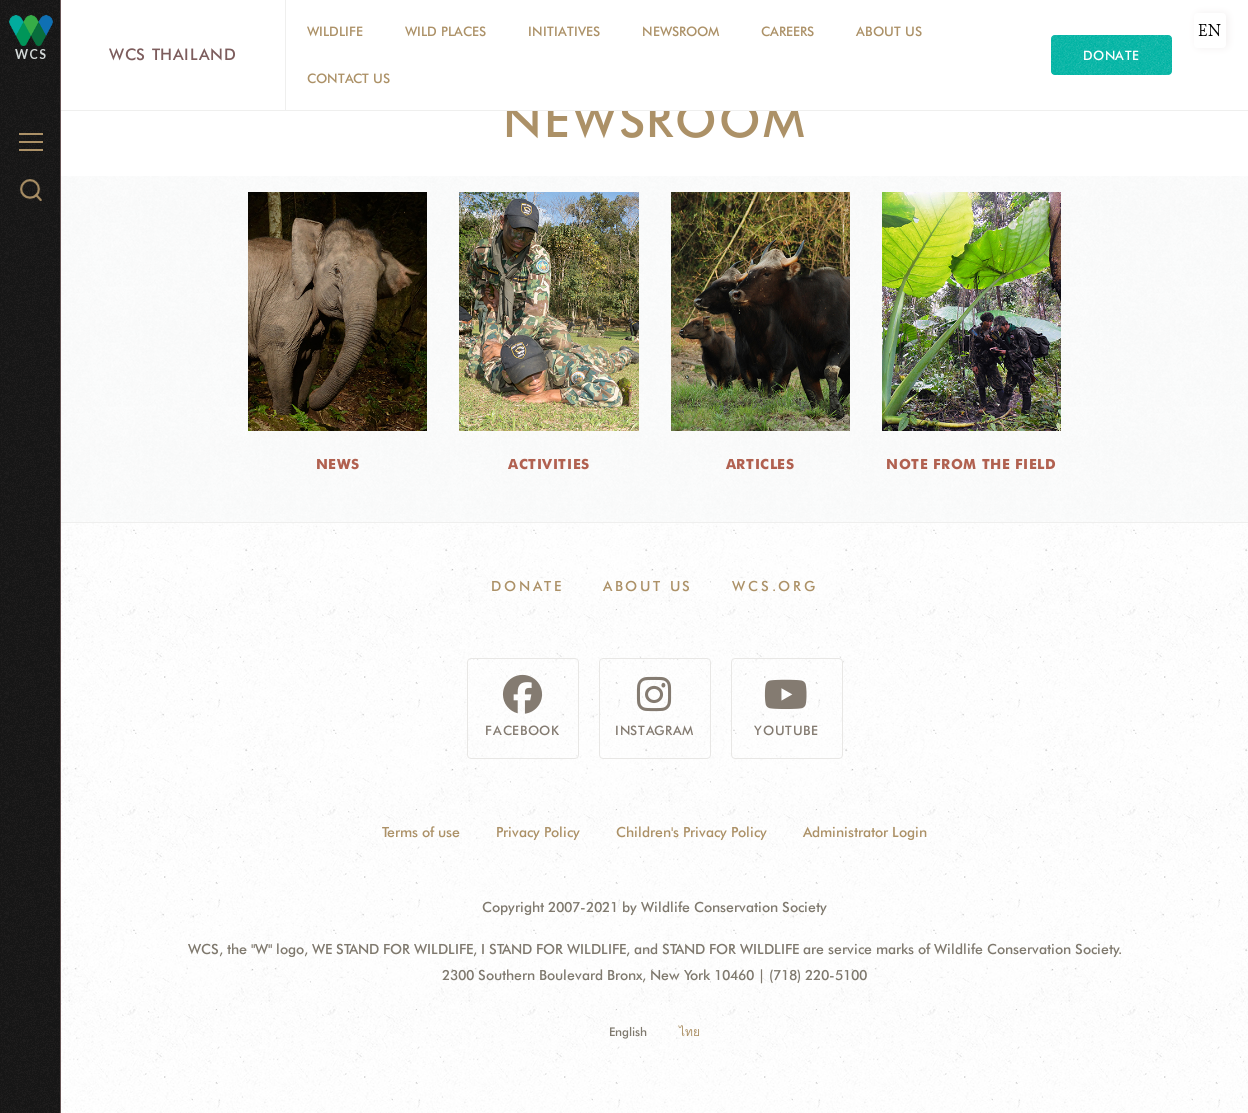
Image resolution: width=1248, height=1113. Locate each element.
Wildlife (335, 31)
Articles (760, 464)
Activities (549, 464)
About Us (889, 31)
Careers (787, 31)
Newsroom (680, 31)
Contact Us (348, 78)
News (338, 464)
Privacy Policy (538, 832)
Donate (1111, 55)
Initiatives (564, 31)
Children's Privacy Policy (691, 832)
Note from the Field (971, 464)
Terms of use (421, 832)
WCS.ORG (775, 586)
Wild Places (445, 31)
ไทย (689, 1031)
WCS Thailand (173, 54)
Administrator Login (865, 832)
